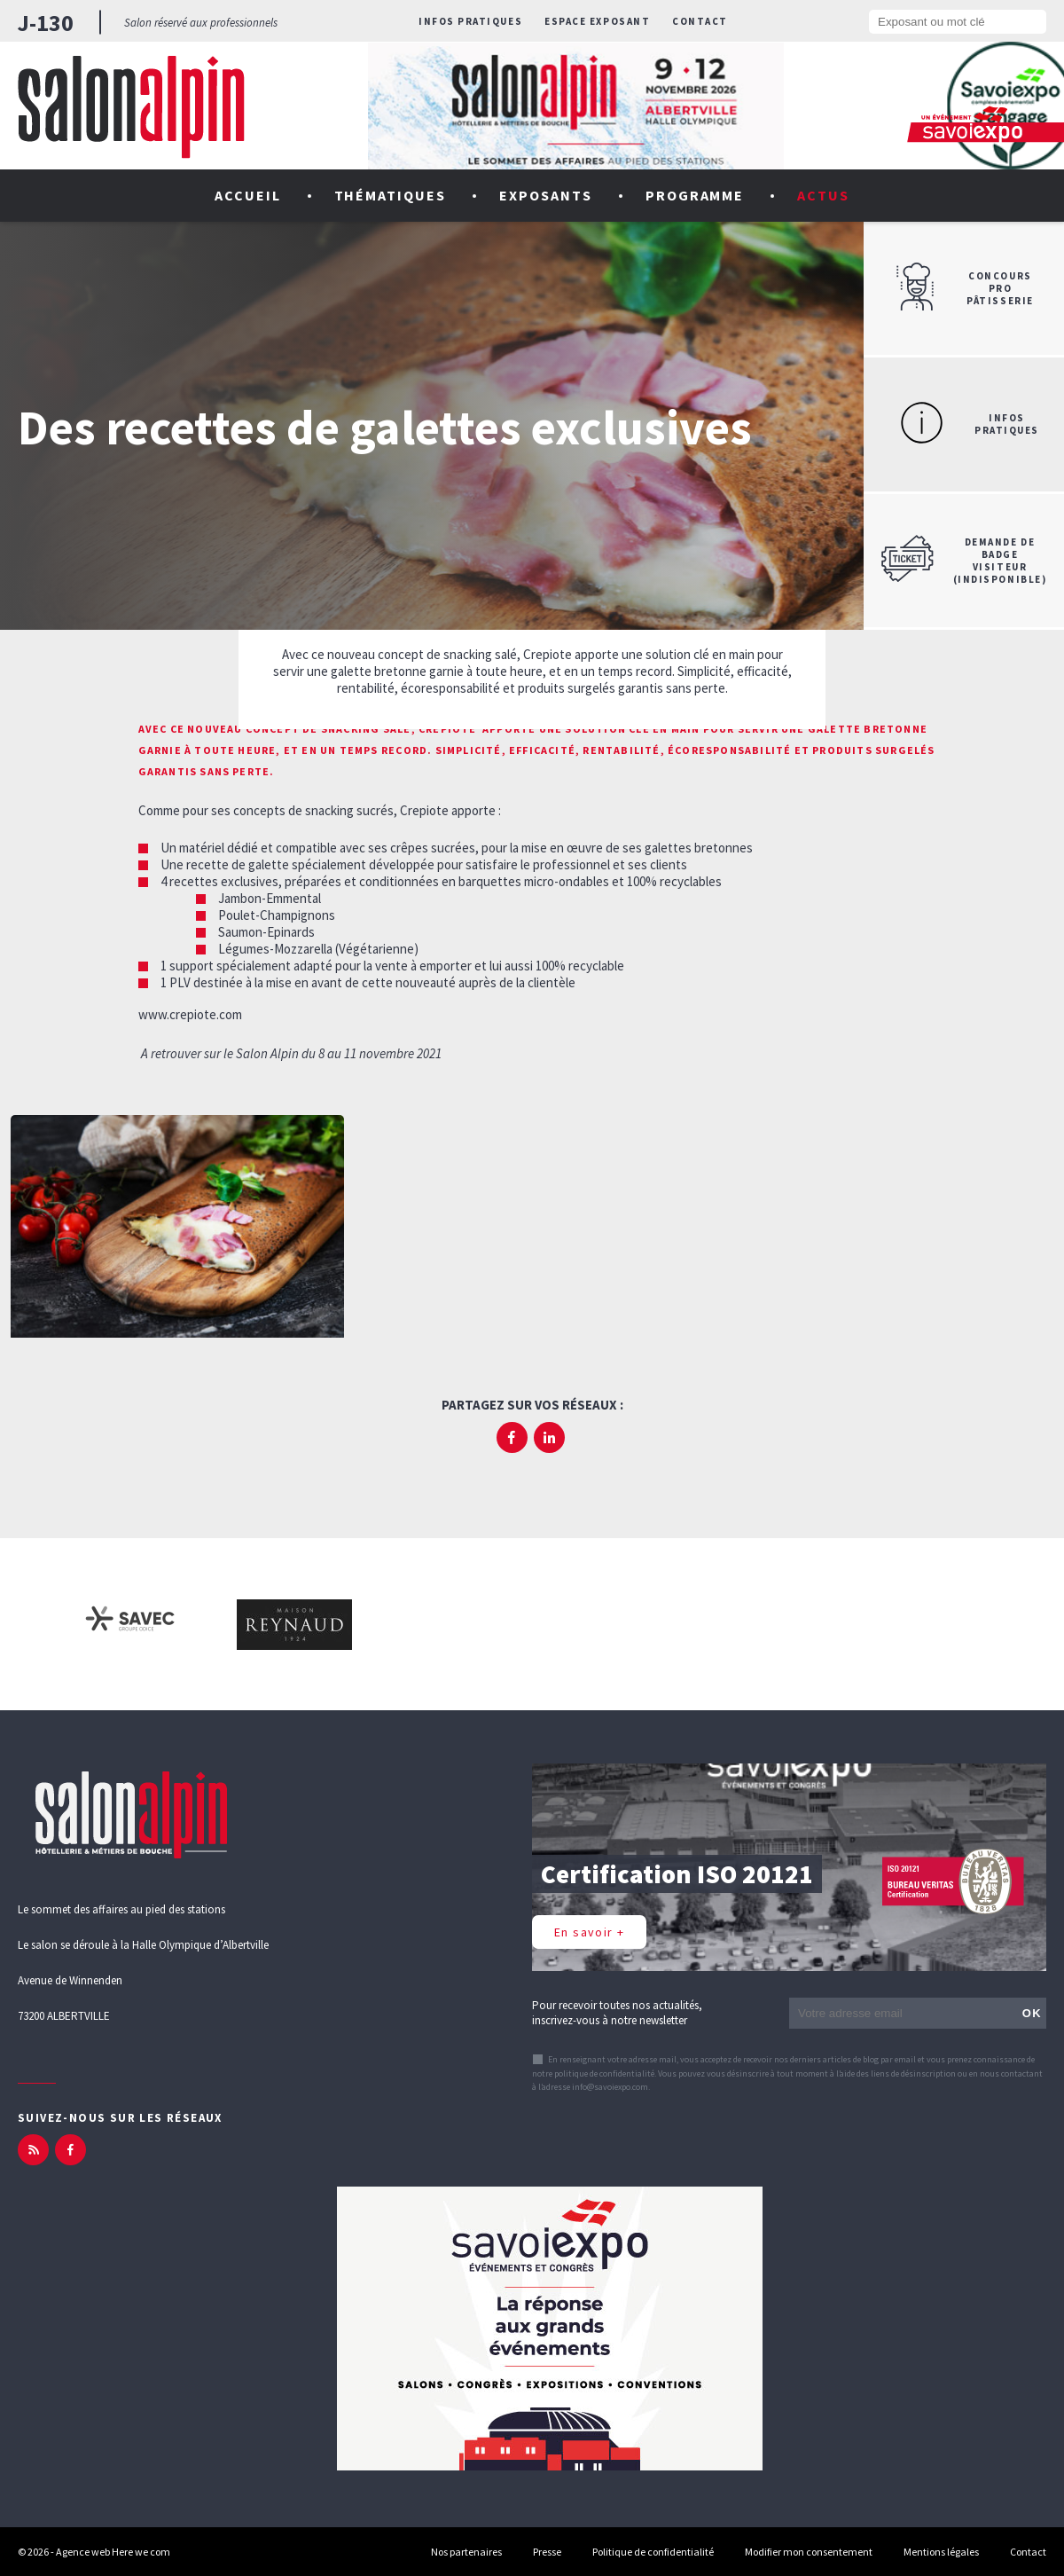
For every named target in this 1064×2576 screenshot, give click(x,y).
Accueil (248, 195)
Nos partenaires (466, 2551)
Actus (823, 195)
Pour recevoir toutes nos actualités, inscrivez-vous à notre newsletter (617, 2013)
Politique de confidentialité (653, 2551)
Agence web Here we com (113, 2551)
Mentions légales (941, 2551)
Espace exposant (597, 21)
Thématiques (390, 195)
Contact (700, 21)
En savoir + (589, 1932)
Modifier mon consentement (808, 2551)
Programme (695, 195)
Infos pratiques (470, 21)
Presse (547, 2551)
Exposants (545, 195)
